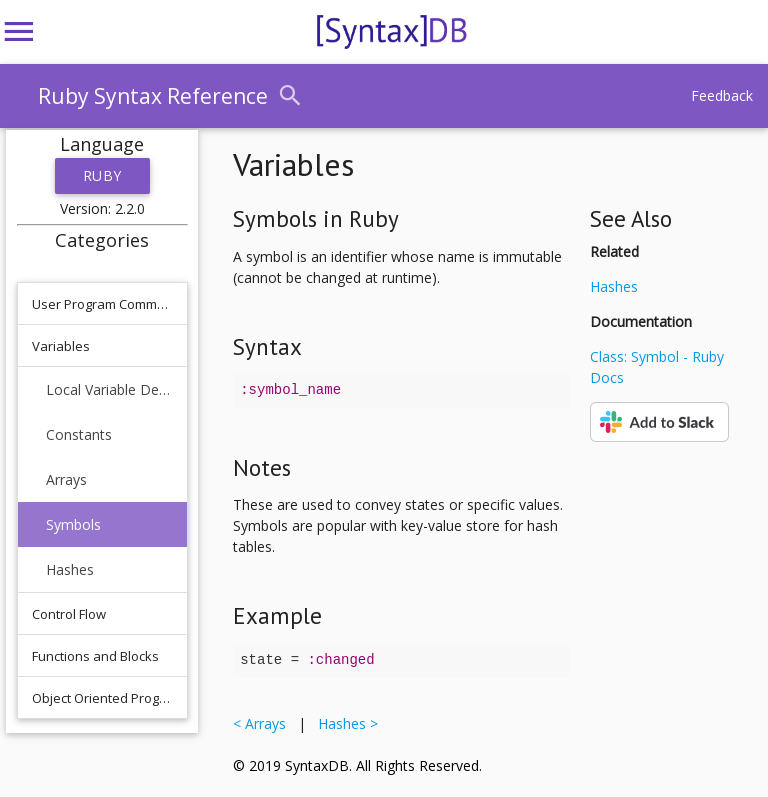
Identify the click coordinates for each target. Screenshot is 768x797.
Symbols (73, 524)
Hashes (70, 569)
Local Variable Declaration (109, 389)
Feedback (722, 95)
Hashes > (344, 723)
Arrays (66, 479)
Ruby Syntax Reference (153, 96)
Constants (79, 434)
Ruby (102, 175)
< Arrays (263, 723)
